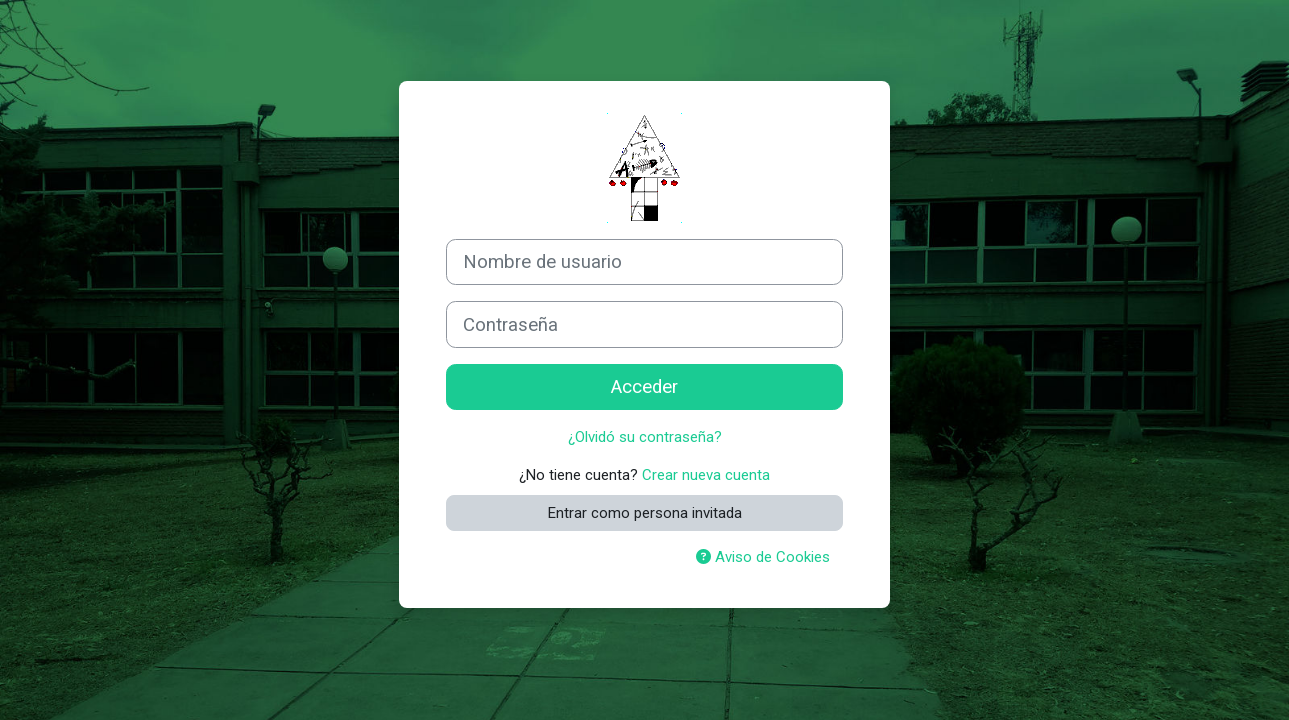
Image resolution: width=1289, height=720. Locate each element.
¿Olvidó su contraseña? (645, 437)
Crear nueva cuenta (706, 475)
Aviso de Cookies (763, 557)
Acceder (644, 387)
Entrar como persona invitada (645, 513)
